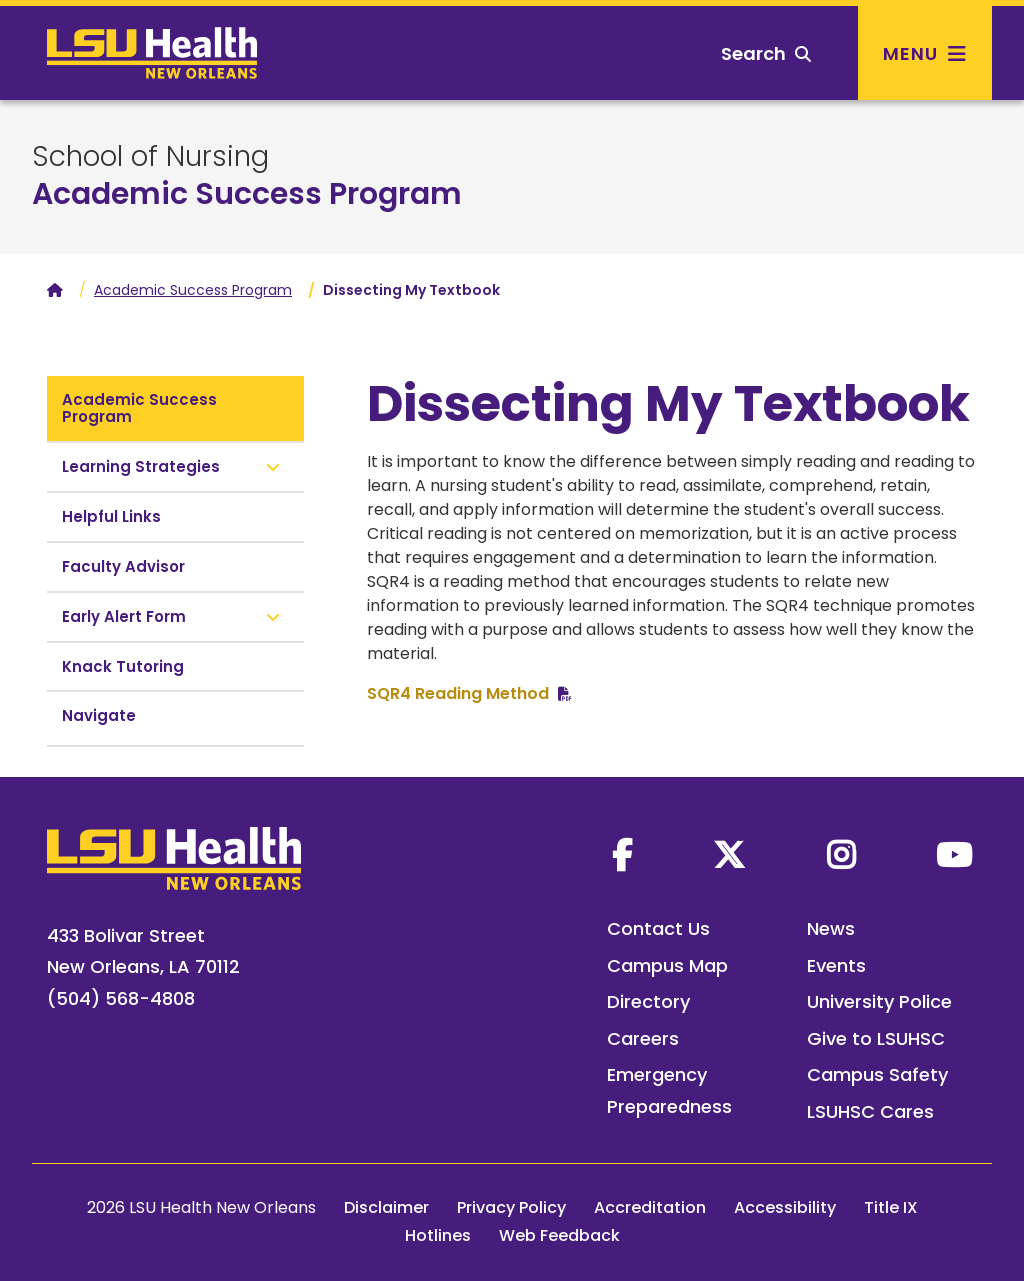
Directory (648, 1001)
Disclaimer (386, 1207)
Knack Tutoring (123, 666)
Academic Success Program (247, 194)
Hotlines (438, 1235)
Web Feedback (559, 1235)
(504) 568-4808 (121, 998)
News (831, 928)
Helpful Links (111, 516)
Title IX (891, 1207)
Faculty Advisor (123, 566)
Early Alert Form (124, 616)
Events (836, 965)
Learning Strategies (141, 466)
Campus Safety (877, 1074)
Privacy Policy (511, 1207)
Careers (643, 1038)
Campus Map (667, 965)
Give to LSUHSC (876, 1038)
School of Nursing (150, 157)
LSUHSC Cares (870, 1111)
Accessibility (785, 1207)
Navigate (99, 715)
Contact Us (658, 928)
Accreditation (650, 1207)
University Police (879, 1001)
